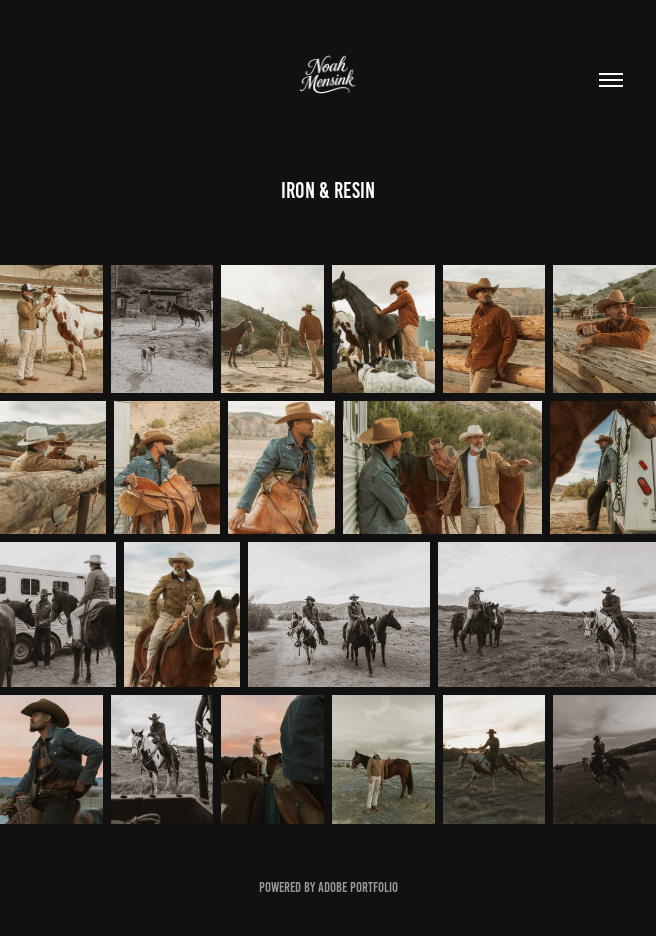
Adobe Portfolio (358, 887)
